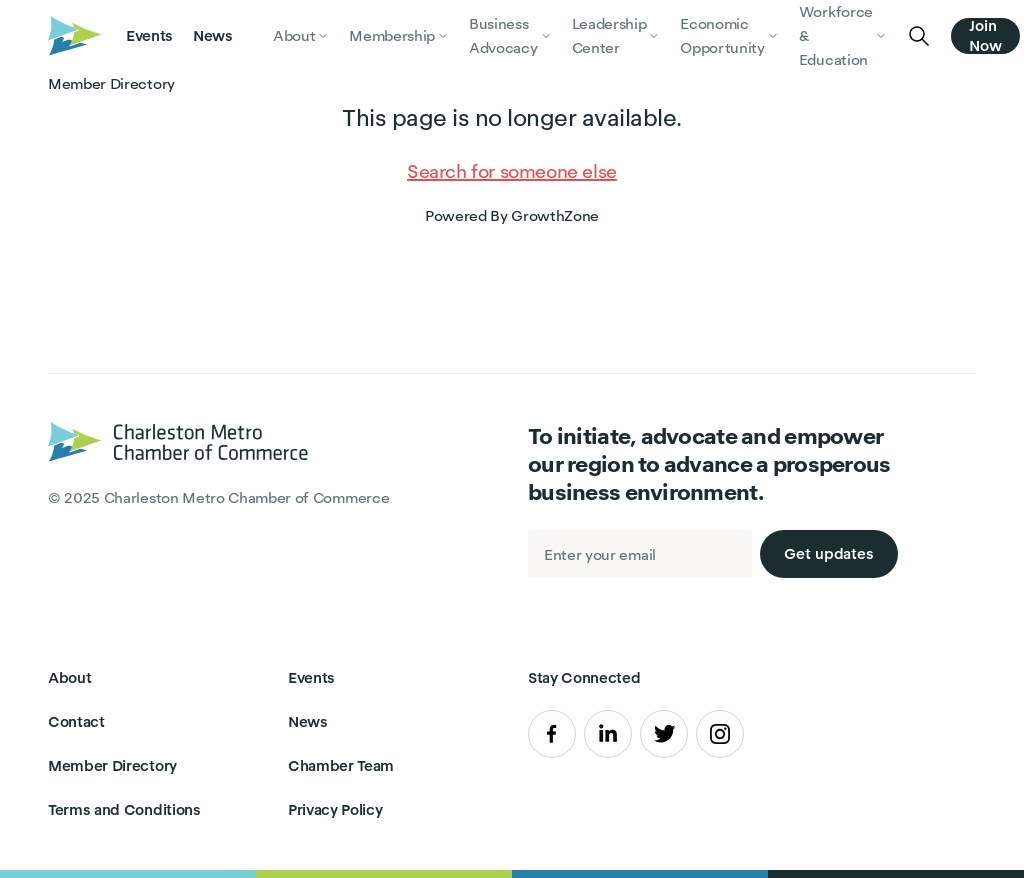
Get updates (829, 553)
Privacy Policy (335, 809)
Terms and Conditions (124, 809)
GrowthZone (555, 215)
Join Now (985, 36)
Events (149, 35)
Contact (76, 721)
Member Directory (112, 765)
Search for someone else (512, 171)
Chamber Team (341, 765)
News (213, 35)
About (69, 677)
